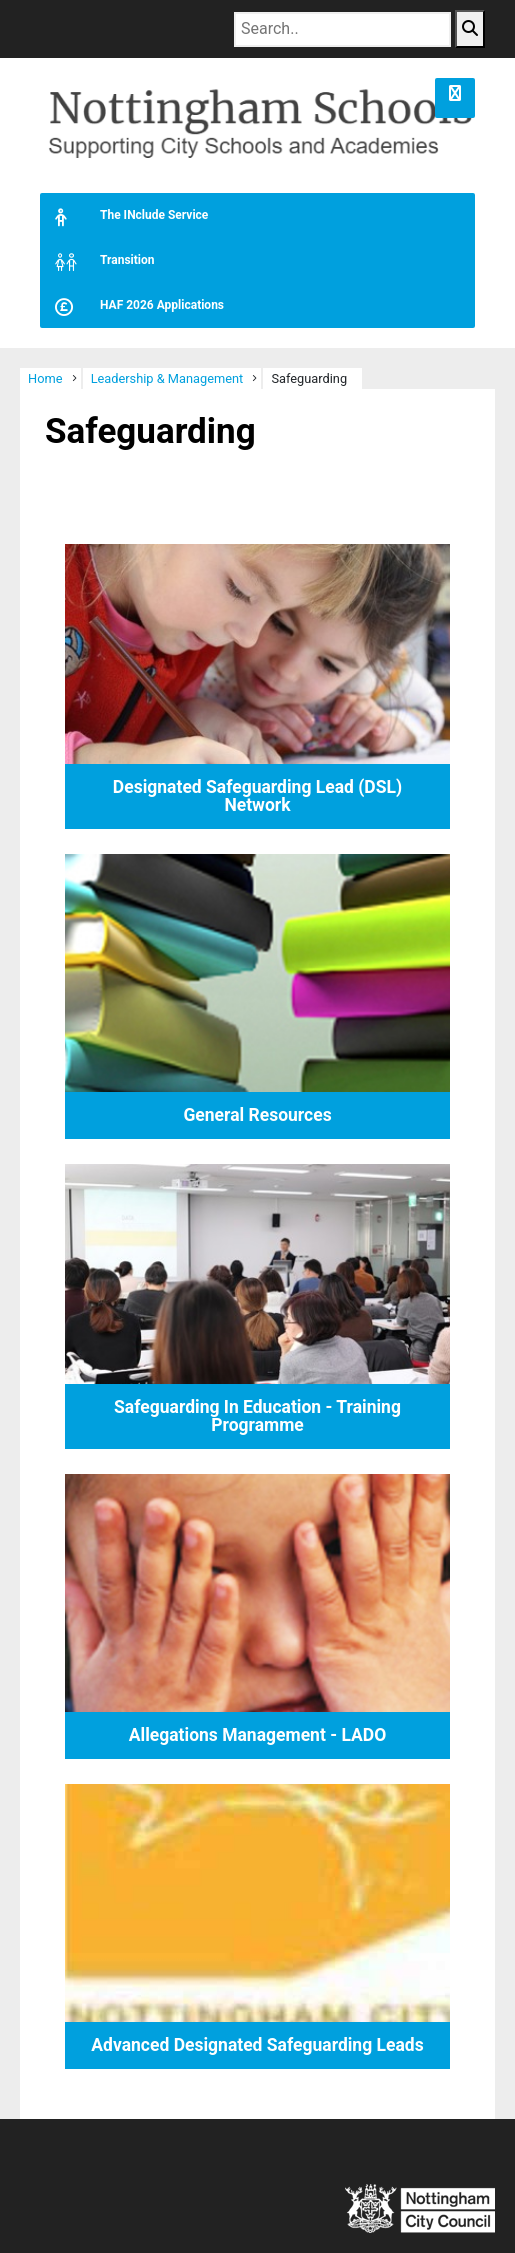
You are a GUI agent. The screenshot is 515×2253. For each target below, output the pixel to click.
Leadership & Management (167, 378)
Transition (97, 260)
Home (45, 378)
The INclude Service (124, 215)
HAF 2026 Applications (132, 305)
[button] (455, 98)
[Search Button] (470, 29)
